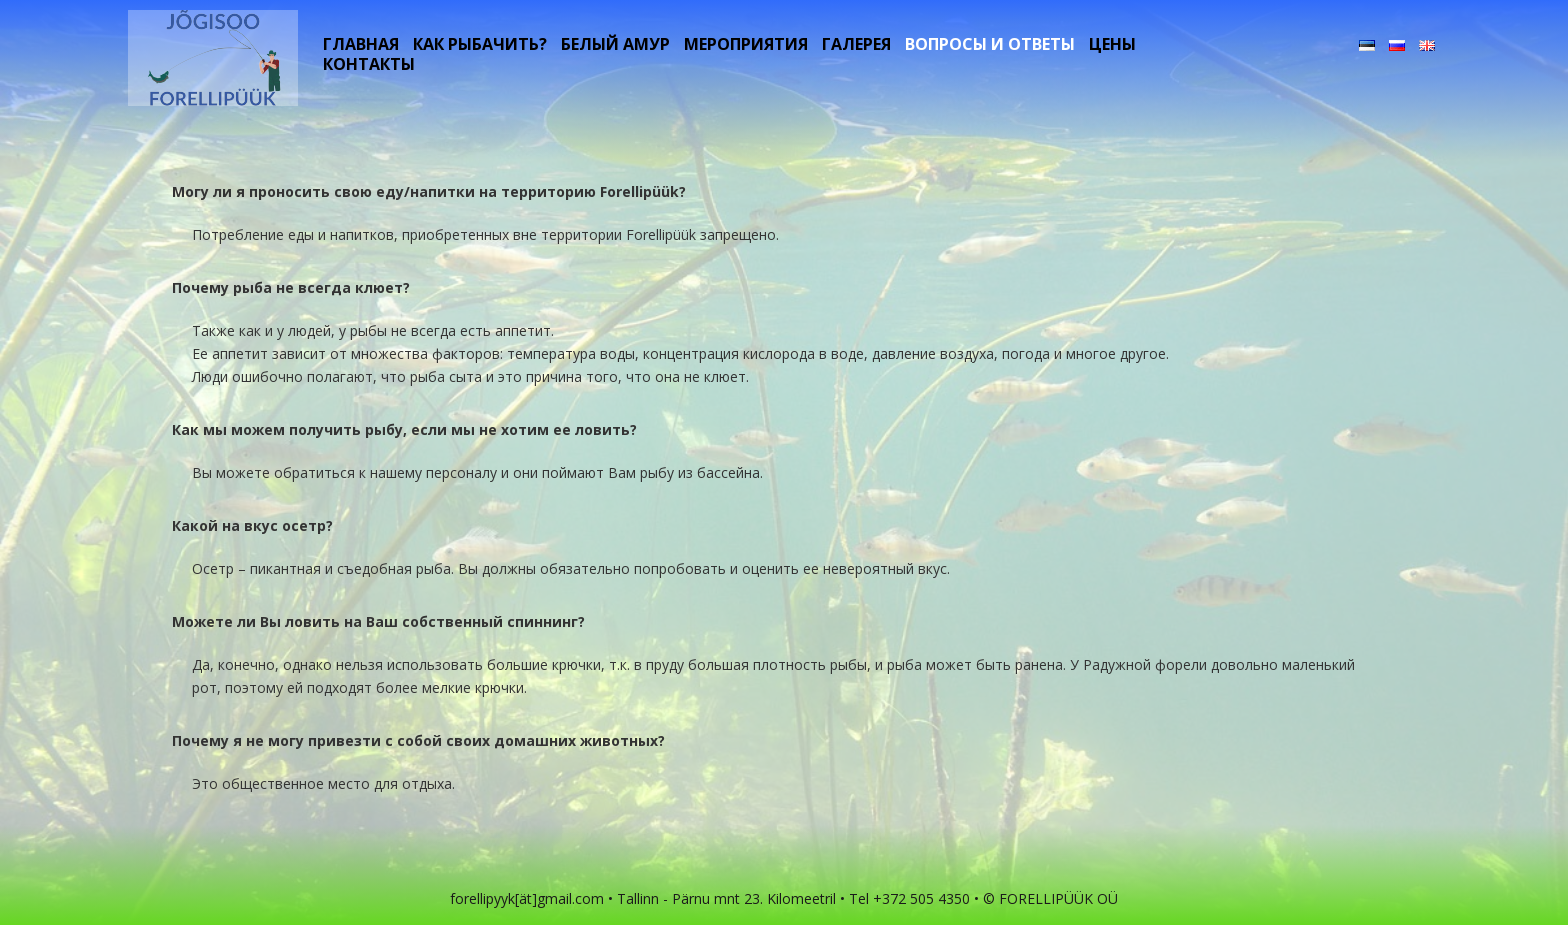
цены (1112, 44)
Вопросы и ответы (990, 44)
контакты (369, 64)
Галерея (856, 44)
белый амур (615, 44)
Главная (361, 44)
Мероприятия (746, 44)
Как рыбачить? (480, 44)
